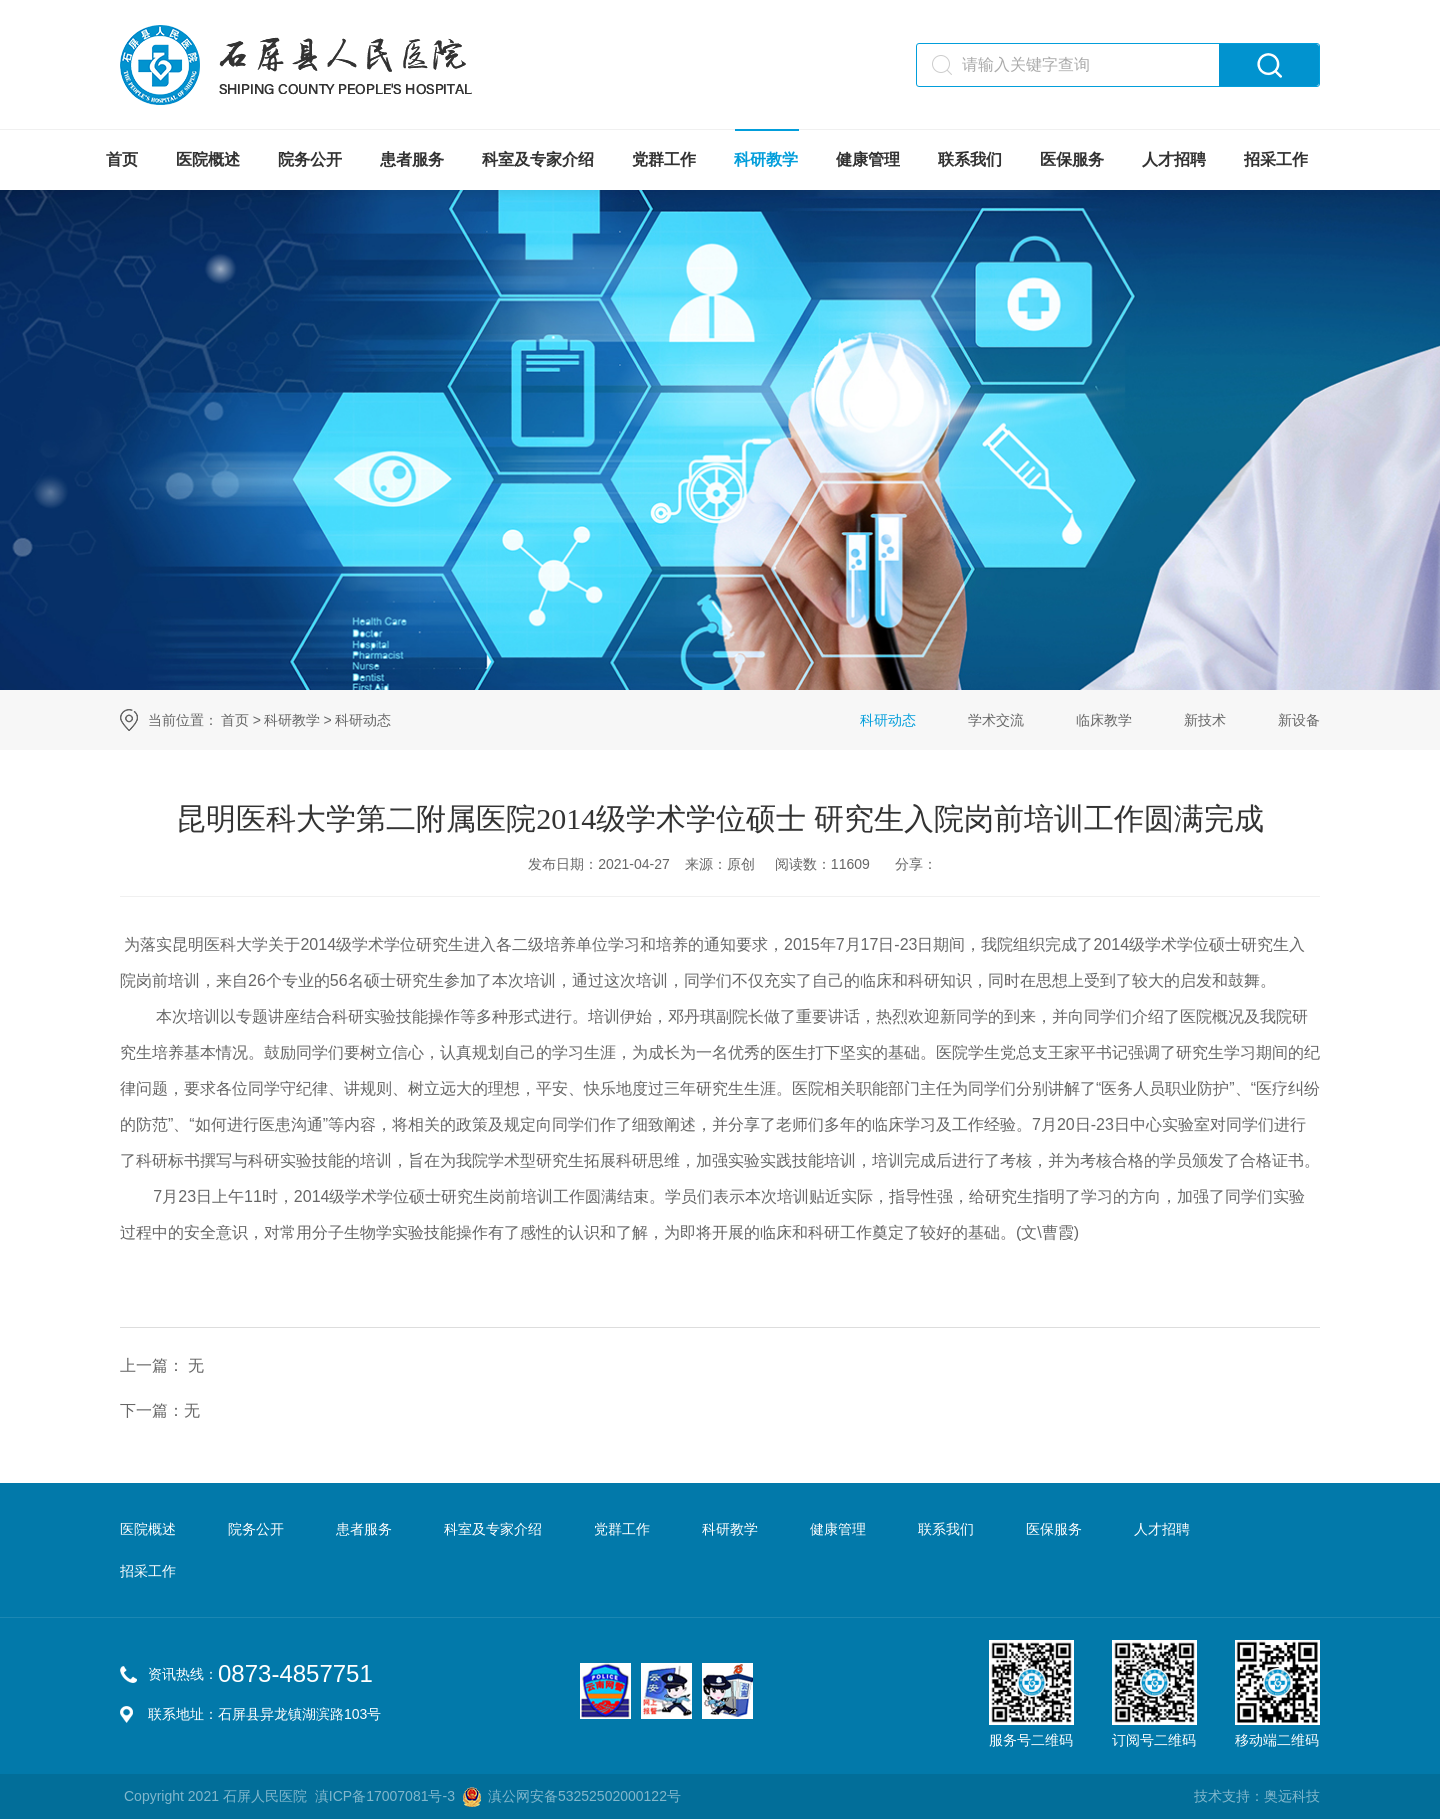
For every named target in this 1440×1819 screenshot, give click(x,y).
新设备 (1299, 720)
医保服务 (1072, 159)
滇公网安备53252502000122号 (584, 1796)
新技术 (1205, 720)
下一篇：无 (160, 1410)
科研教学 (766, 159)
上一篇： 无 (162, 1365)
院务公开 (310, 159)
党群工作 (664, 159)
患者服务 (412, 159)
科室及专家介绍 (538, 159)
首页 (122, 159)
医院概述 (208, 159)
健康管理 (868, 159)
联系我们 (970, 159)
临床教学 (1104, 720)
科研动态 (363, 720)
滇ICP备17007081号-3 (385, 1796)
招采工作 (1276, 159)
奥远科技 (1292, 1796)
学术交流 (996, 720)
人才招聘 (1174, 159)
